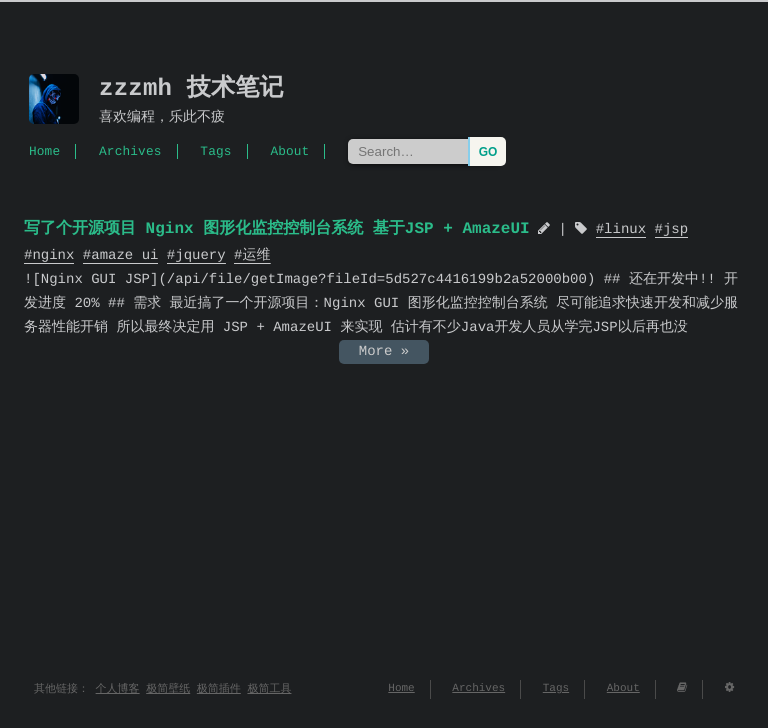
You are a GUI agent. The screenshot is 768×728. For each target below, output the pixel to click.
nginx (53, 255)
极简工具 (269, 689)
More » (384, 351)
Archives (130, 151)
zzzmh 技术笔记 (191, 89)
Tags (215, 151)
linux (625, 230)
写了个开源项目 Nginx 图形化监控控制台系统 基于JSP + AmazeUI (277, 229)
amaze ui (124, 255)
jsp (675, 230)
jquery (200, 255)
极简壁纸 (168, 689)
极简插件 (219, 689)
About (289, 151)
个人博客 (118, 689)
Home (44, 151)
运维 (256, 255)
